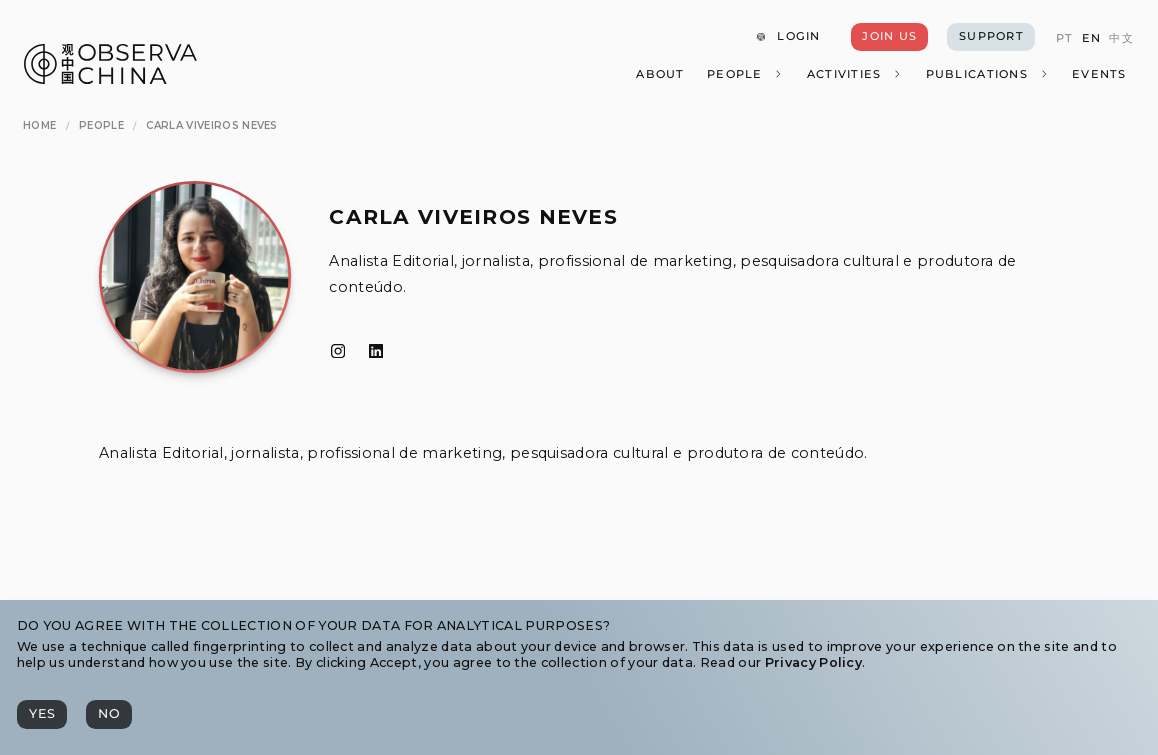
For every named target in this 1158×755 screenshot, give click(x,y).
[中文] (1121, 38)
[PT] (1064, 38)
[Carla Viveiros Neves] (211, 126)
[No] (109, 714)
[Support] (990, 37)
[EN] (1090, 38)
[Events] (1099, 74)
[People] (745, 74)
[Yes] (42, 714)
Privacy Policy (813, 662)
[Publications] (987, 74)
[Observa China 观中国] (110, 78)
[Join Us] (889, 37)
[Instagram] (338, 352)
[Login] (787, 37)
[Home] (39, 126)
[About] (660, 74)
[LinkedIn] (376, 352)
